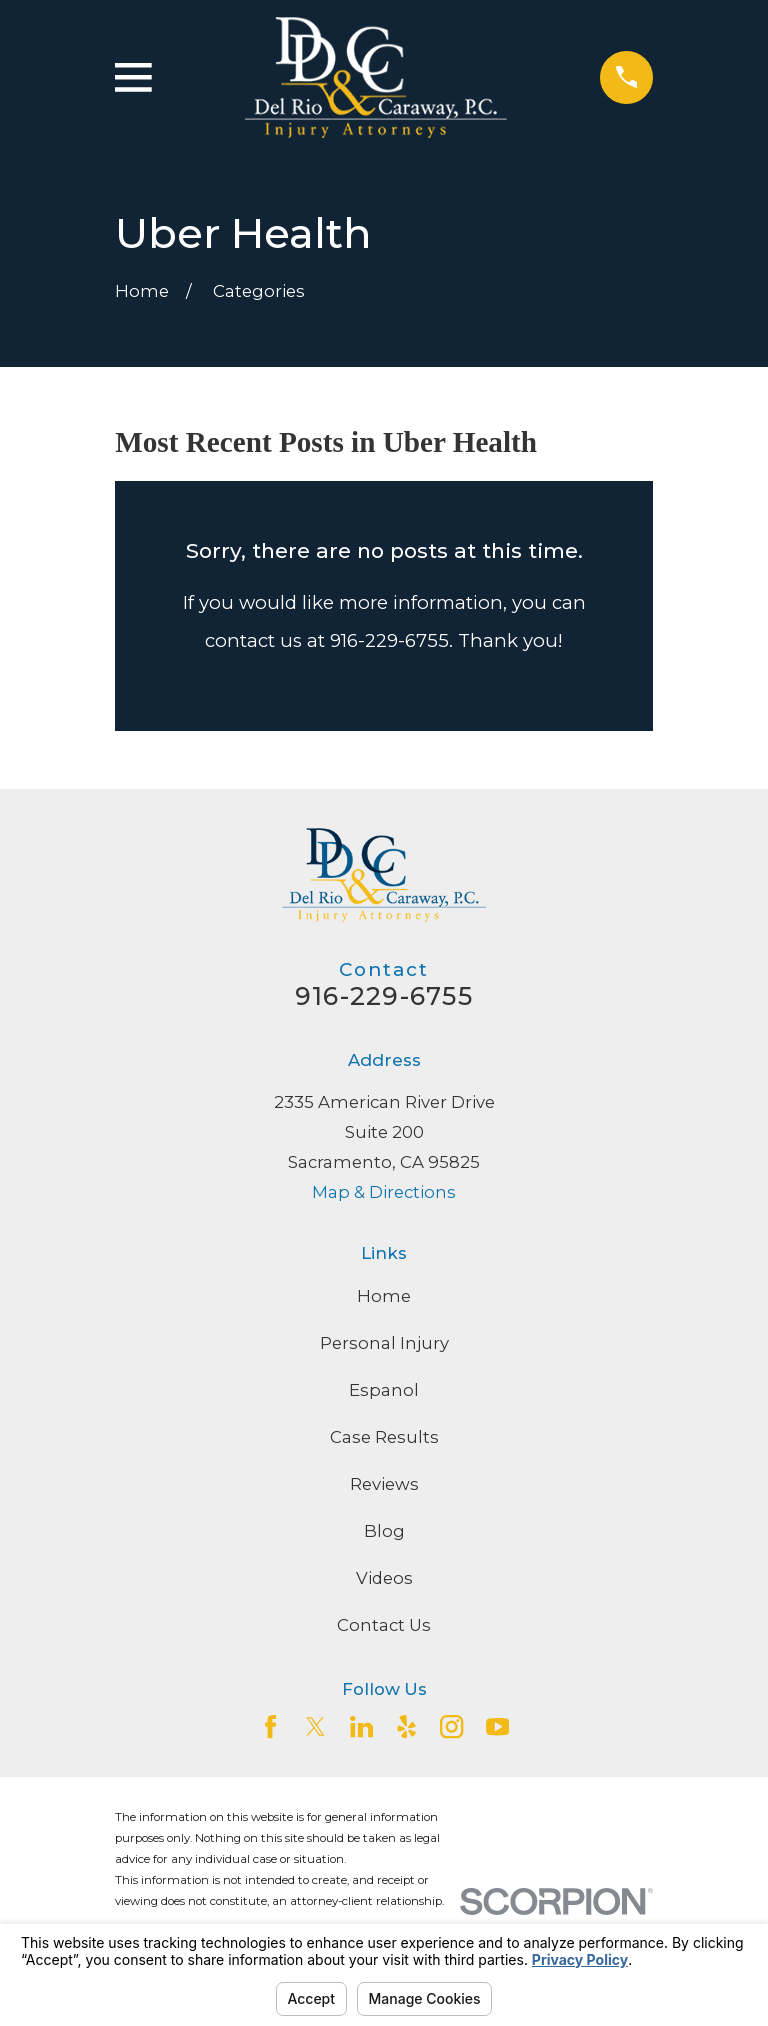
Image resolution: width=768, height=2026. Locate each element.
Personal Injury (384, 1343)
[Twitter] (315, 1726)
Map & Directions (384, 1192)
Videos (384, 1578)
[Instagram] (451, 1726)
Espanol (384, 1390)
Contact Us (384, 1625)
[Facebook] (270, 1726)
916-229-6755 (384, 996)
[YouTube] (497, 1726)
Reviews (384, 1484)
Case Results (384, 1437)
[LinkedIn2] (361, 1726)
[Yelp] (406, 1726)
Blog (384, 1531)
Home (384, 1296)
